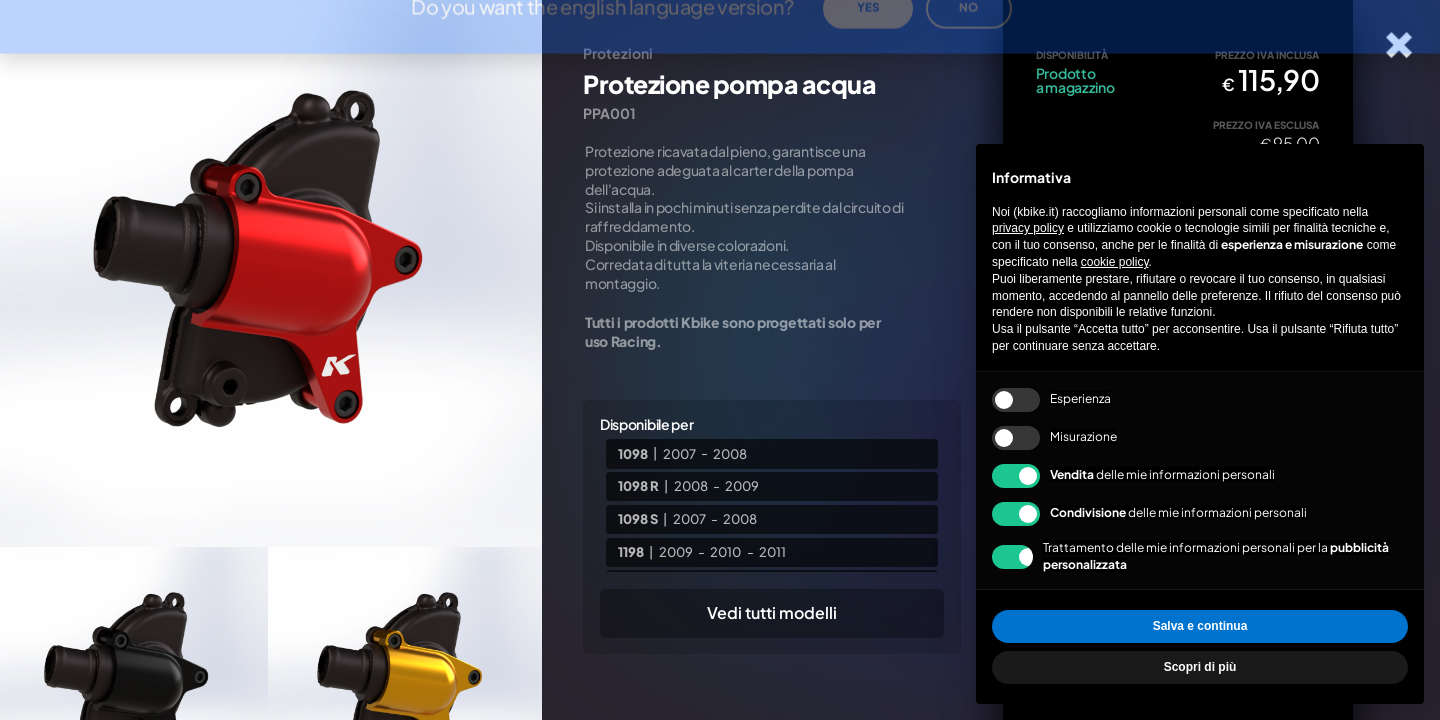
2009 (742, 486)
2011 (772, 552)
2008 (730, 453)
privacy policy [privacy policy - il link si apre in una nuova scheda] (1028, 228)
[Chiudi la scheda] (1399, 45)
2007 (679, 453)
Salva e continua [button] (1200, 626)
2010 (725, 552)
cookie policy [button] (1115, 262)
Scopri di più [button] (1200, 667)
